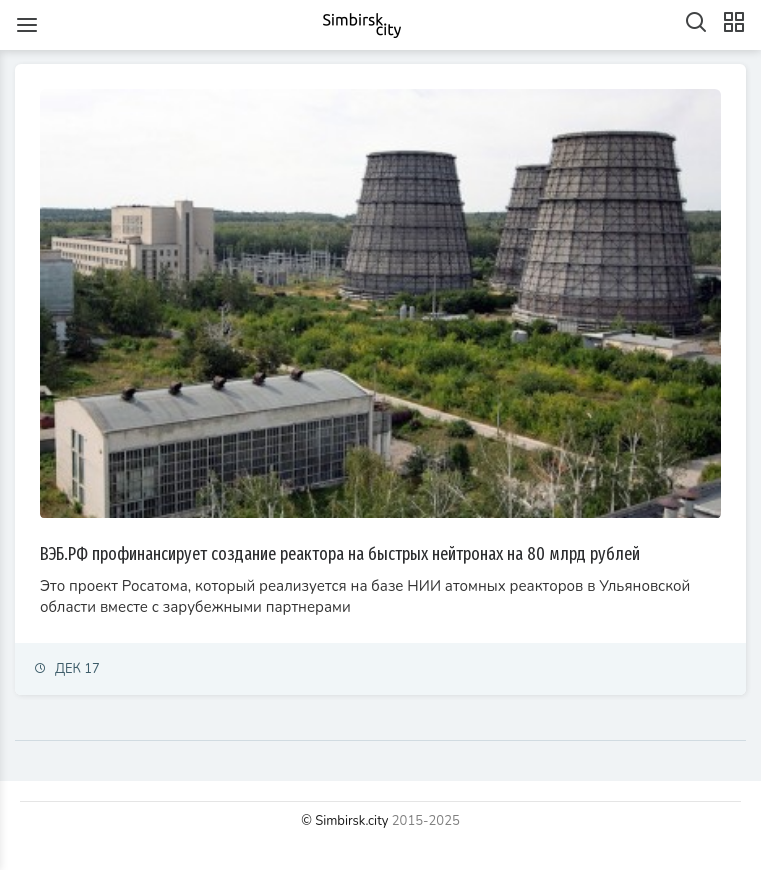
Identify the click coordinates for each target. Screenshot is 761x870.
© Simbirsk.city (344, 821)
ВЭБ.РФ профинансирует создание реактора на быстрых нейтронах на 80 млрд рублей (340, 554)
